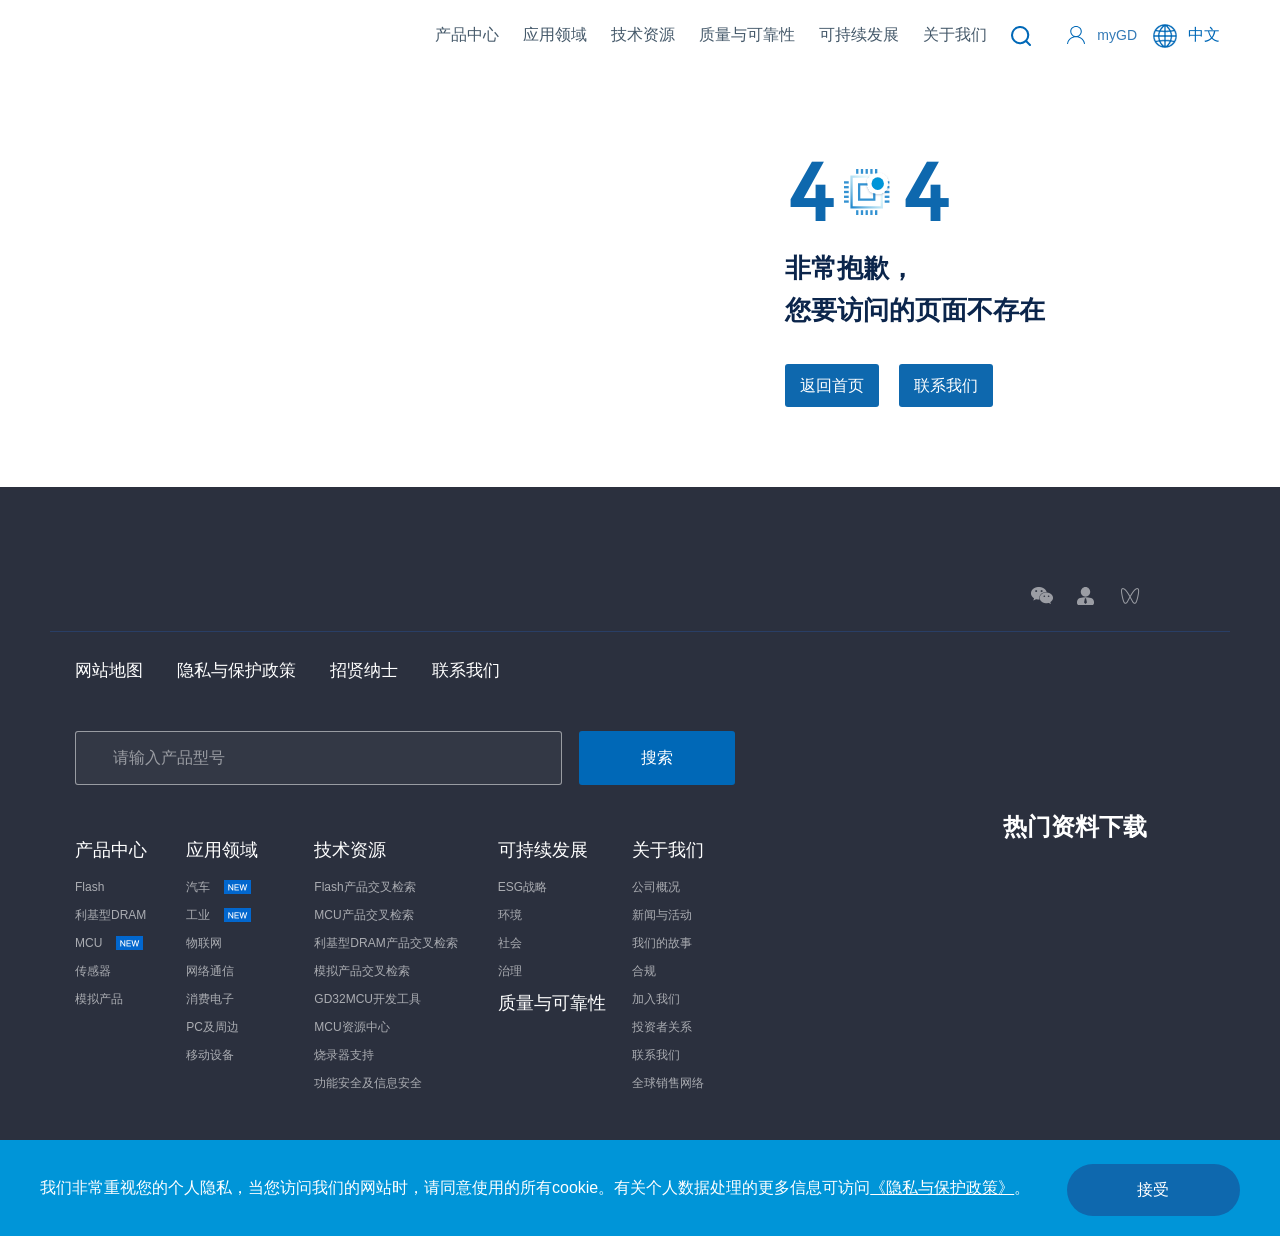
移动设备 (210, 1057)
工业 (205, 917)
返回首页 (832, 385)
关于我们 (955, 34)
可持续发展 (859, 34)
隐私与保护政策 (244, 671)
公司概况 (656, 889)
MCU (95, 945)
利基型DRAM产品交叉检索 (385, 945)
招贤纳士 (377, 671)
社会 (510, 945)
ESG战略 (522, 889)
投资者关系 (662, 1029)
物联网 (204, 945)
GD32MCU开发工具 (367, 1001)
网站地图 (111, 671)
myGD (1117, 35)
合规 (644, 973)
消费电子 (210, 1001)
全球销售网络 (668, 1085)
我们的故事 (662, 945)
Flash (89, 889)
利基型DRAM (110, 917)
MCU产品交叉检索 (363, 917)
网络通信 (210, 973)
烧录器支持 (344, 1057)
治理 (510, 973)
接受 (1144, 1187)
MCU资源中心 (351, 1029)
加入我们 (656, 1001)
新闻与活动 (662, 917)
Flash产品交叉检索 (364, 889)
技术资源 (643, 34)
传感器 (93, 973)
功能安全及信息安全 (368, 1085)
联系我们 (946, 385)
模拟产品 (99, 1001)
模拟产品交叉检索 (362, 973)
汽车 (205, 889)
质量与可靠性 (747, 34)
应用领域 (555, 34)
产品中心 (467, 34)
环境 (510, 917)
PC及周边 (212, 1029)
